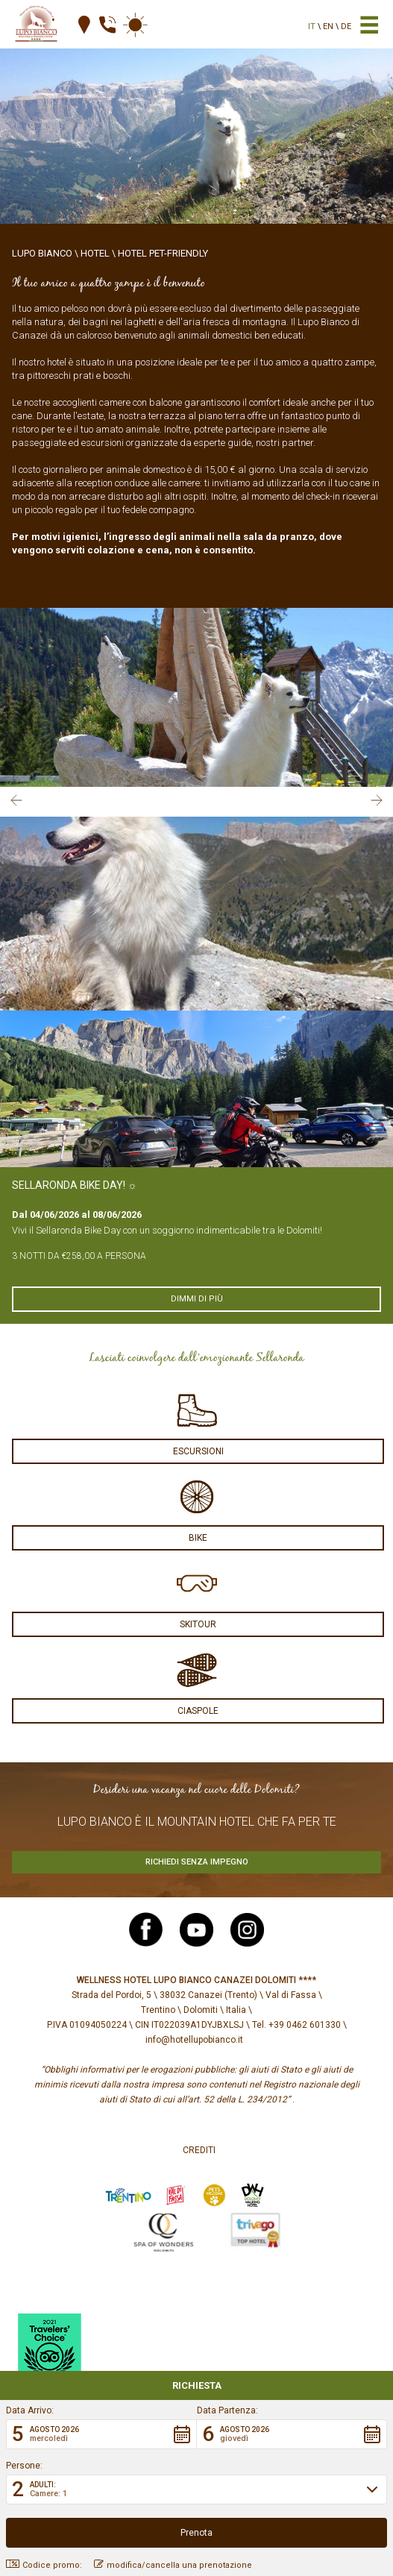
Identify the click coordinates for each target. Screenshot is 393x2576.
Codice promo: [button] (44, 2565)
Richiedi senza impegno (196, 1862)
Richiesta (196, 2385)
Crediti (199, 2150)
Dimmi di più (197, 1299)
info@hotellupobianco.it (194, 2040)
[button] (101, 2434)
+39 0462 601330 (304, 2025)
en (328, 26)
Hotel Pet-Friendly (163, 253)
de (346, 26)
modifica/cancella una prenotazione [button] (173, 2565)
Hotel (95, 253)
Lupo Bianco (42, 253)
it (311, 26)
